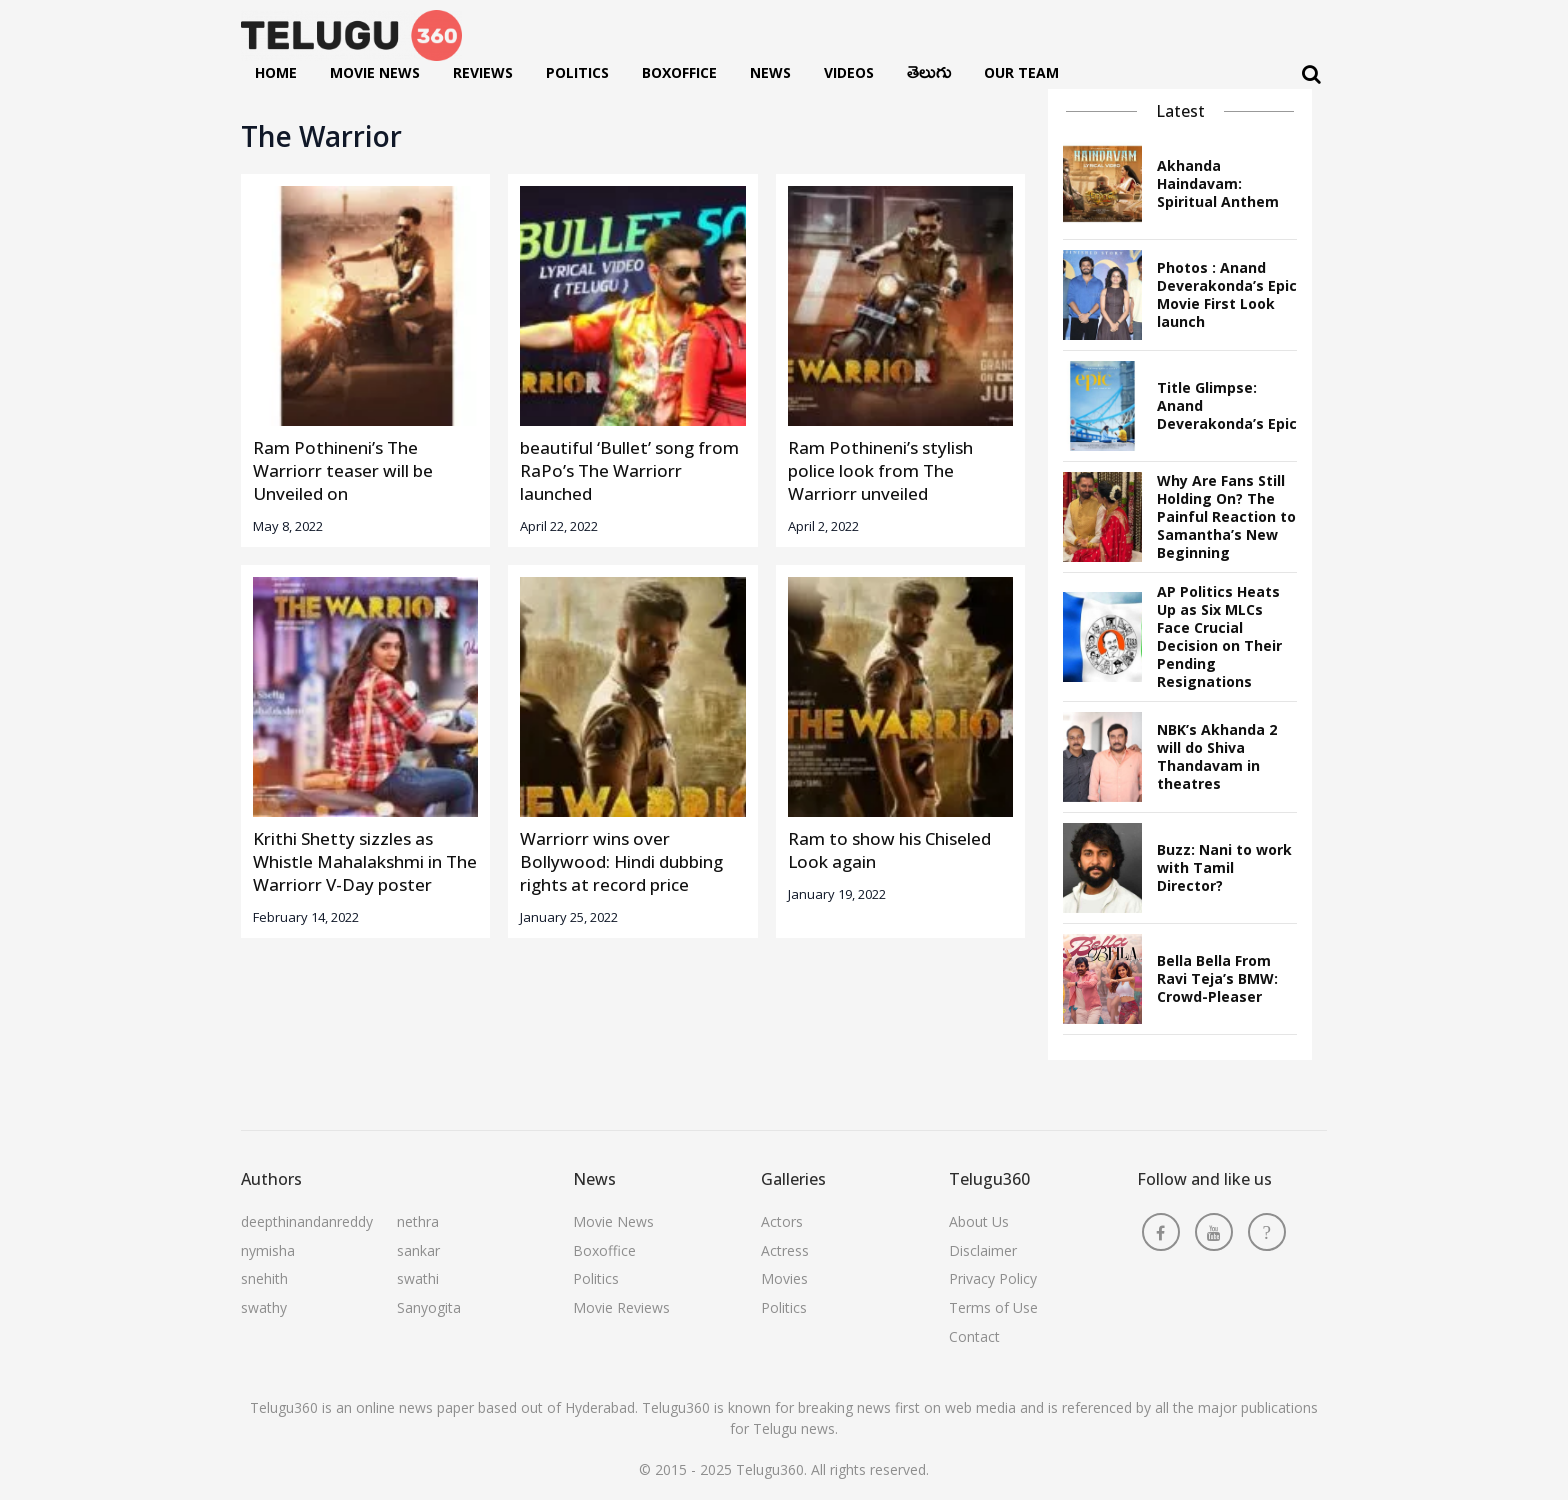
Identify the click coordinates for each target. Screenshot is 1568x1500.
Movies (784, 1278)
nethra (418, 1221)
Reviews (483, 72)
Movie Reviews (621, 1307)
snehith (264, 1278)
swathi (418, 1278)
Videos (849, 72)
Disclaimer (983, 1250)
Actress (785, 1250)
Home (276, 72)
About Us (979, 1221)
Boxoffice (679, 72)
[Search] (1311, 74)
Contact (974, 1336)
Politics (577, 72)
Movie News (375, 72)
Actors (782, 1221)
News (770, 72)
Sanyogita (429, 1307)
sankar (418, 1250)
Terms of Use (993, 1307)
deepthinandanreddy (307, 1221)
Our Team (1021, 72)
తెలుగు (929, 77)
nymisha (268, 1250)
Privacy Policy (993, 1278)
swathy (264, 1307)
